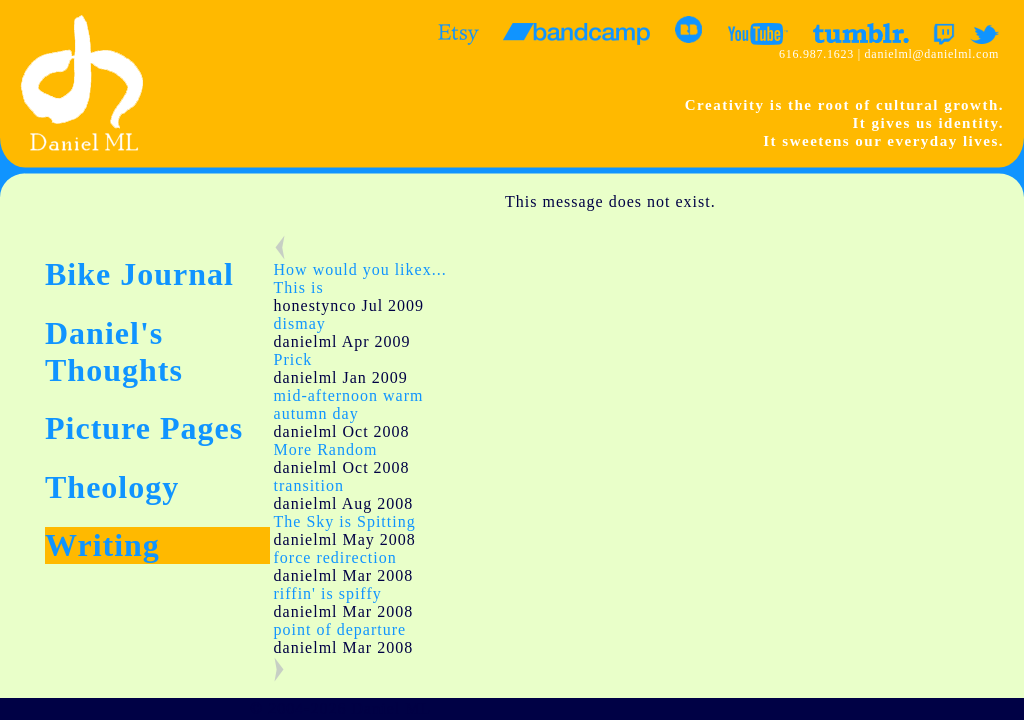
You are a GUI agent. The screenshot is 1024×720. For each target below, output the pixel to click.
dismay (300, 323)
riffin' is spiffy (328, 593)
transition (309, 485)
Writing (102, 545)
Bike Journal (139, 274)
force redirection (335, 557)
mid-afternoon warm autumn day (349, 404)
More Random (326, 449)
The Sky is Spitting (345, 521)
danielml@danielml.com (932, 54)
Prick (293, 359)
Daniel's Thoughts (114, 351)
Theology (112, 487)
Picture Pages (144, 428)
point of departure (340, 629)
